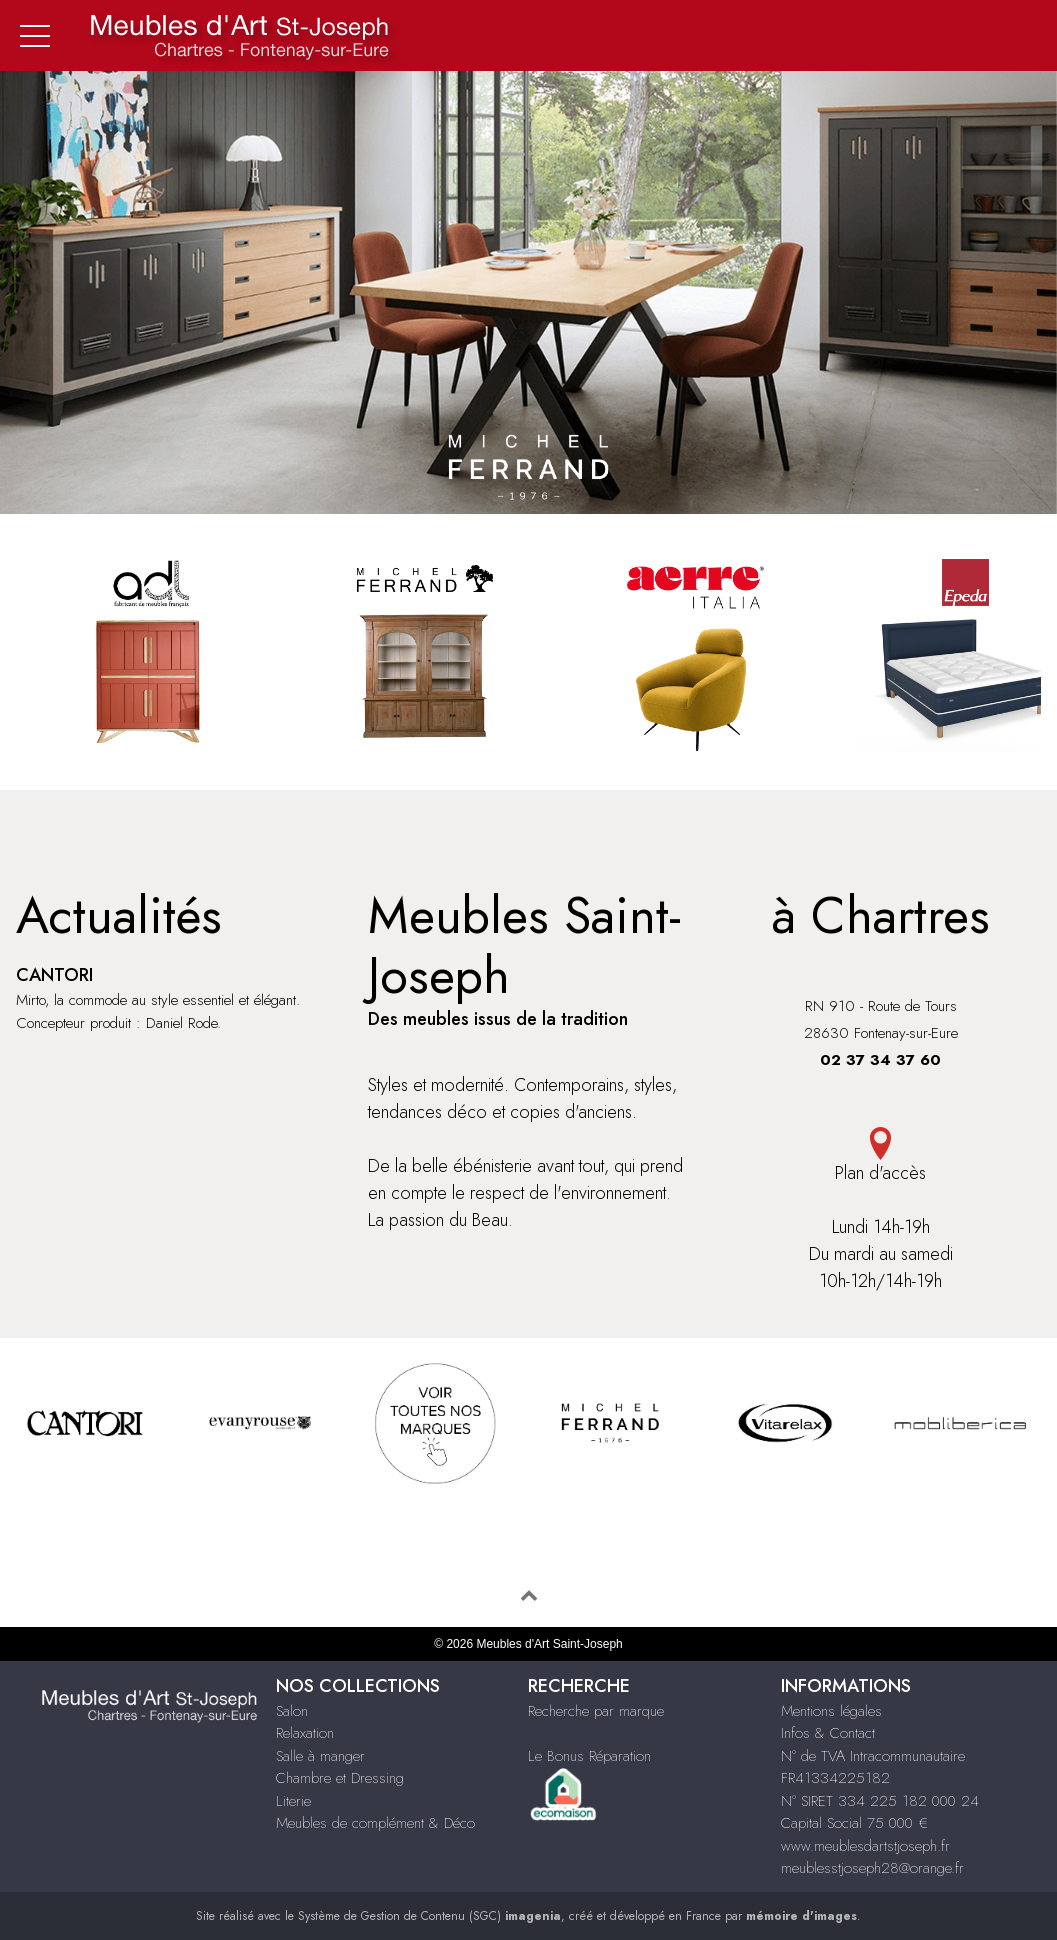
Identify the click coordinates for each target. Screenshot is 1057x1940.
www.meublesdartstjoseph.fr (865, 1846)
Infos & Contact (828, 1733)
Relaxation (305, 1733)
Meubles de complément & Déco (375, 1823)
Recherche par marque (596, 1711)
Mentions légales (831, 1711)
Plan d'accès (881, 1156)
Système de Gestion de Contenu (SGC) (429, 1916)
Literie (293, 1801)
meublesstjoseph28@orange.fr (872, 1868)
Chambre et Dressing (340, 1778)
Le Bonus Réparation (589, 1756)
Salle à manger (320, 1756)
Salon (292, 1711)
